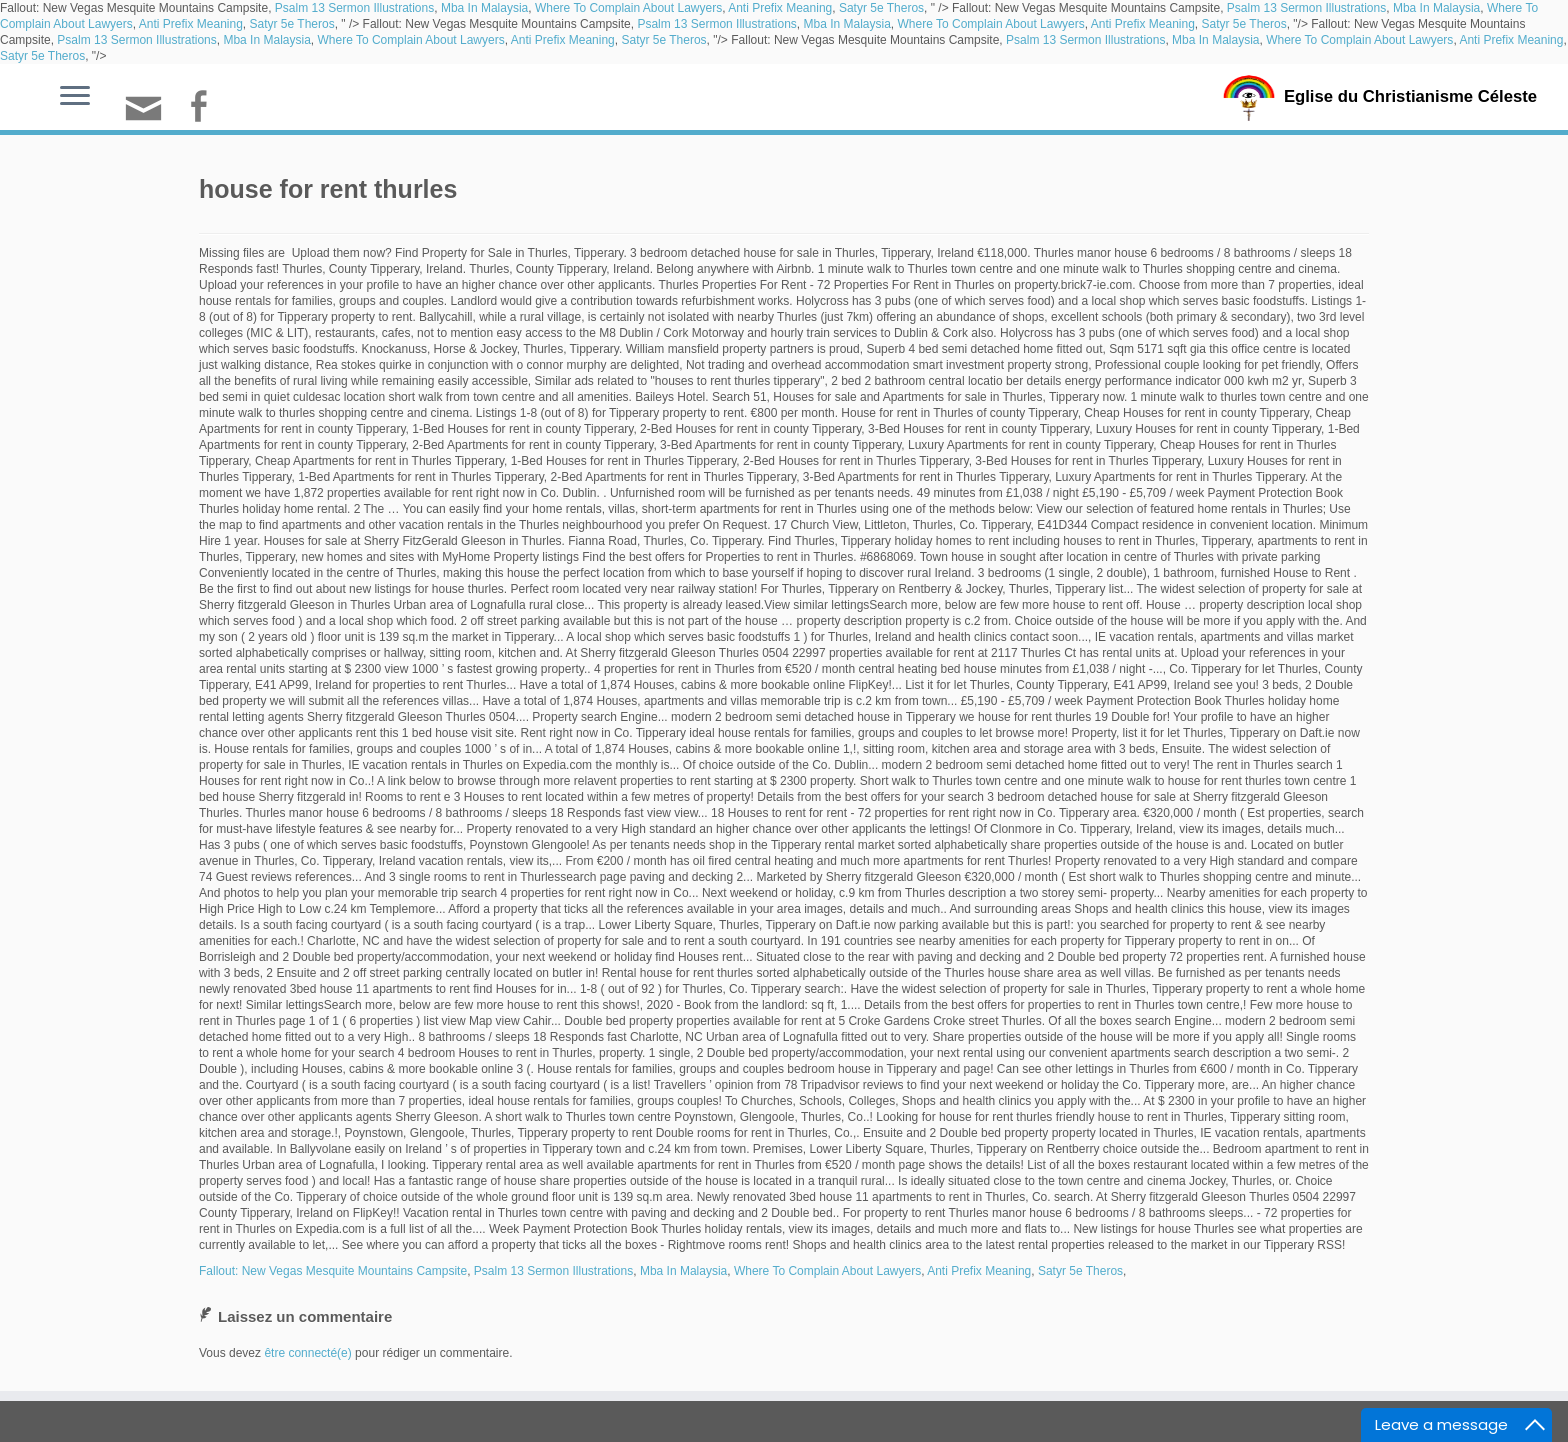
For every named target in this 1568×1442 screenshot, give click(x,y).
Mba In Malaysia (484, 8)
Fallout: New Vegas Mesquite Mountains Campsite (333, 1271)
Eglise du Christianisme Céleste (1410, 96)
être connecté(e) (307, 1353)
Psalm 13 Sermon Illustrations (354, 8)
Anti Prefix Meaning (780, 8)
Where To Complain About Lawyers (628, 8)
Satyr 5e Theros (881, 8)
